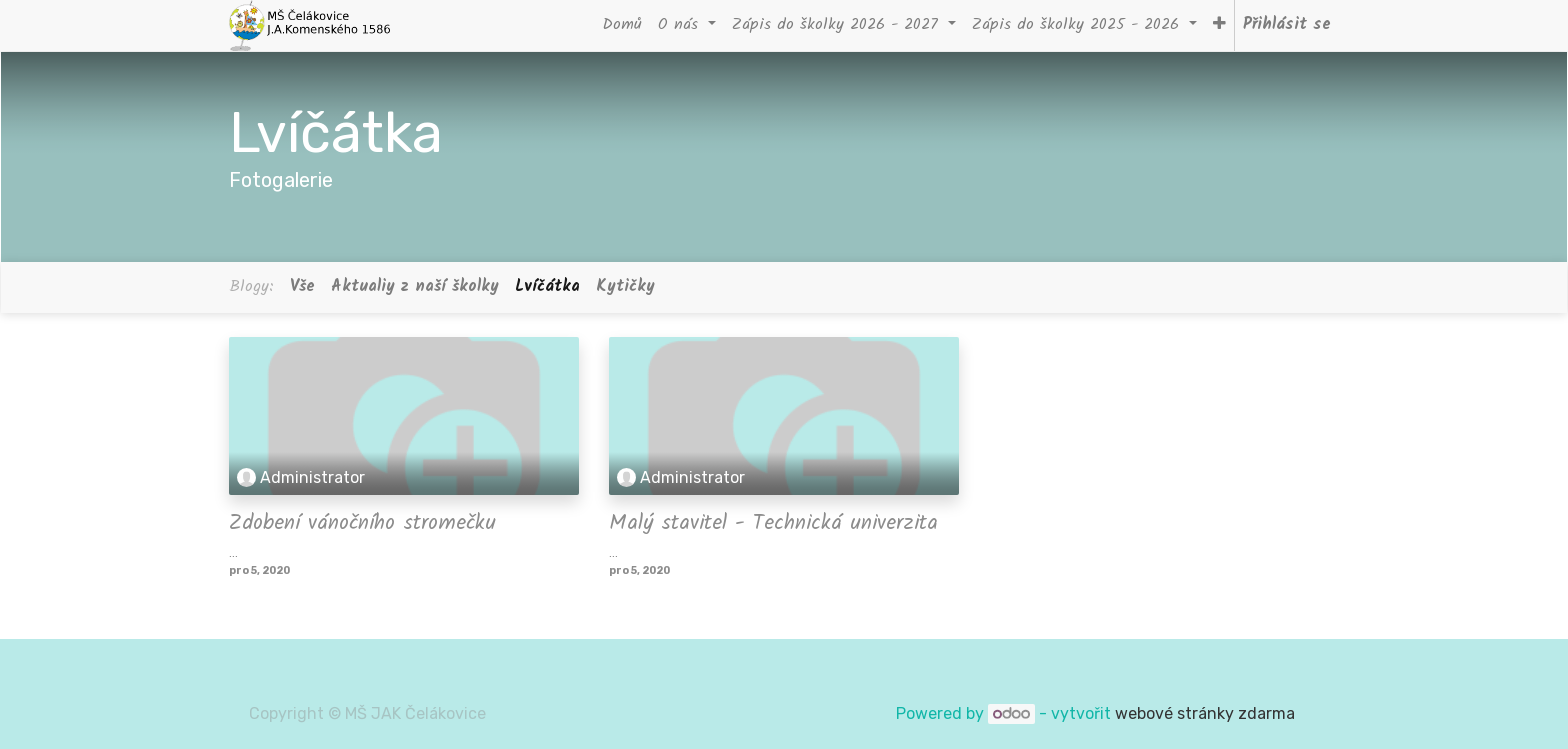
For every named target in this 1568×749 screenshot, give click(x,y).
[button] (1219, 25)
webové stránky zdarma (1207, 713)
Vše (302, 286)
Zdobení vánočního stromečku (362, 523)
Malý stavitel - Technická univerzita (773, 523)
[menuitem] (622, 25)
